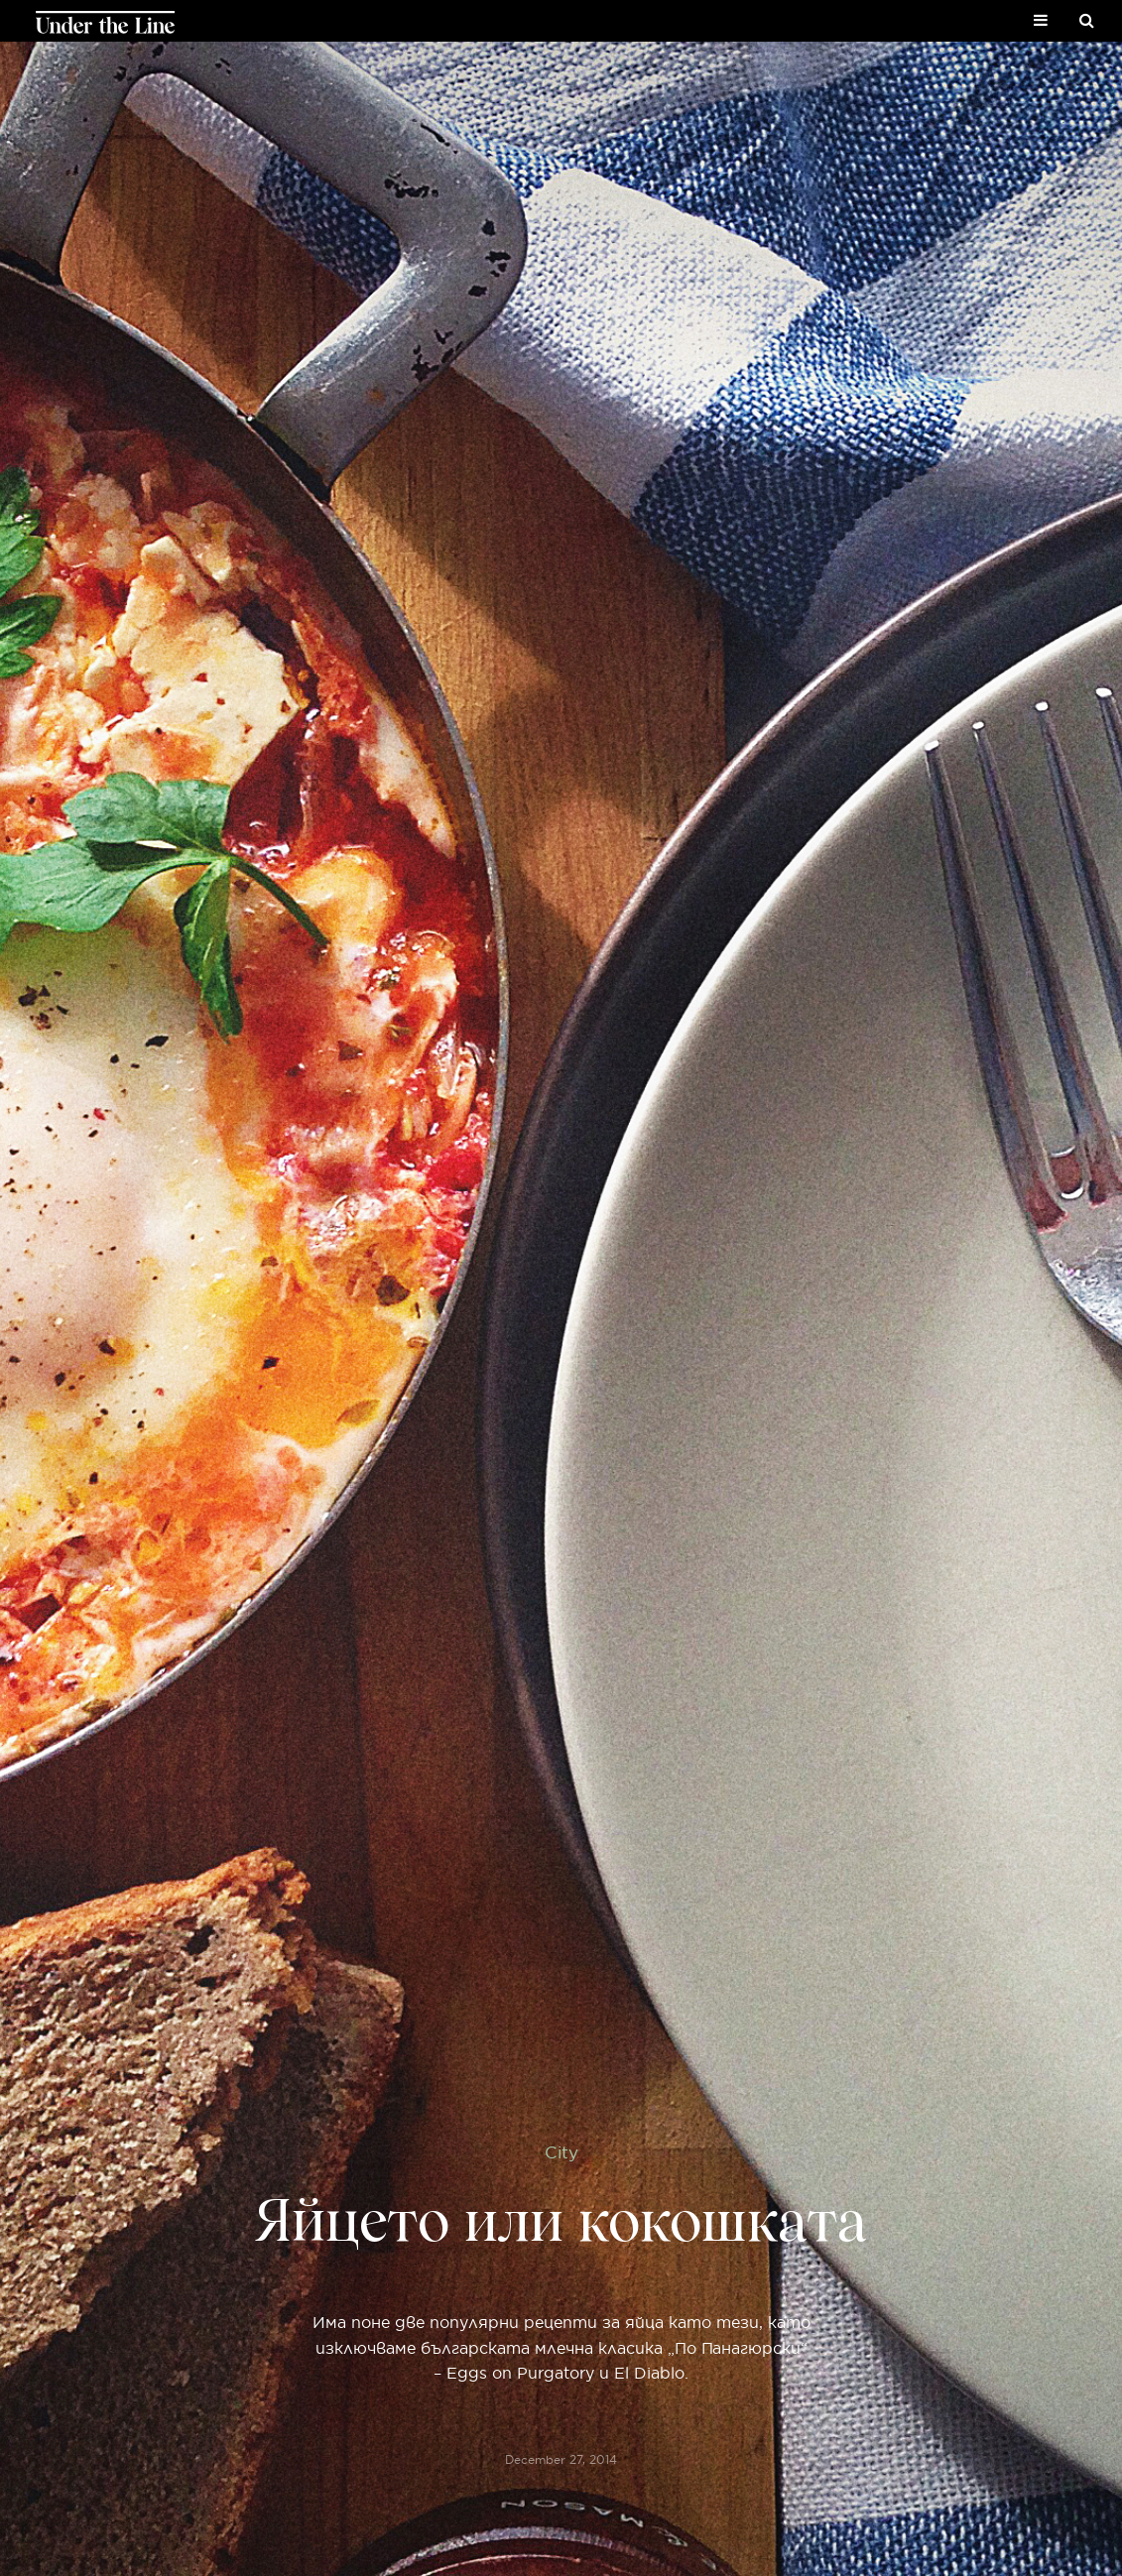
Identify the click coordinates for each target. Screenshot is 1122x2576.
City (561, 2152)
